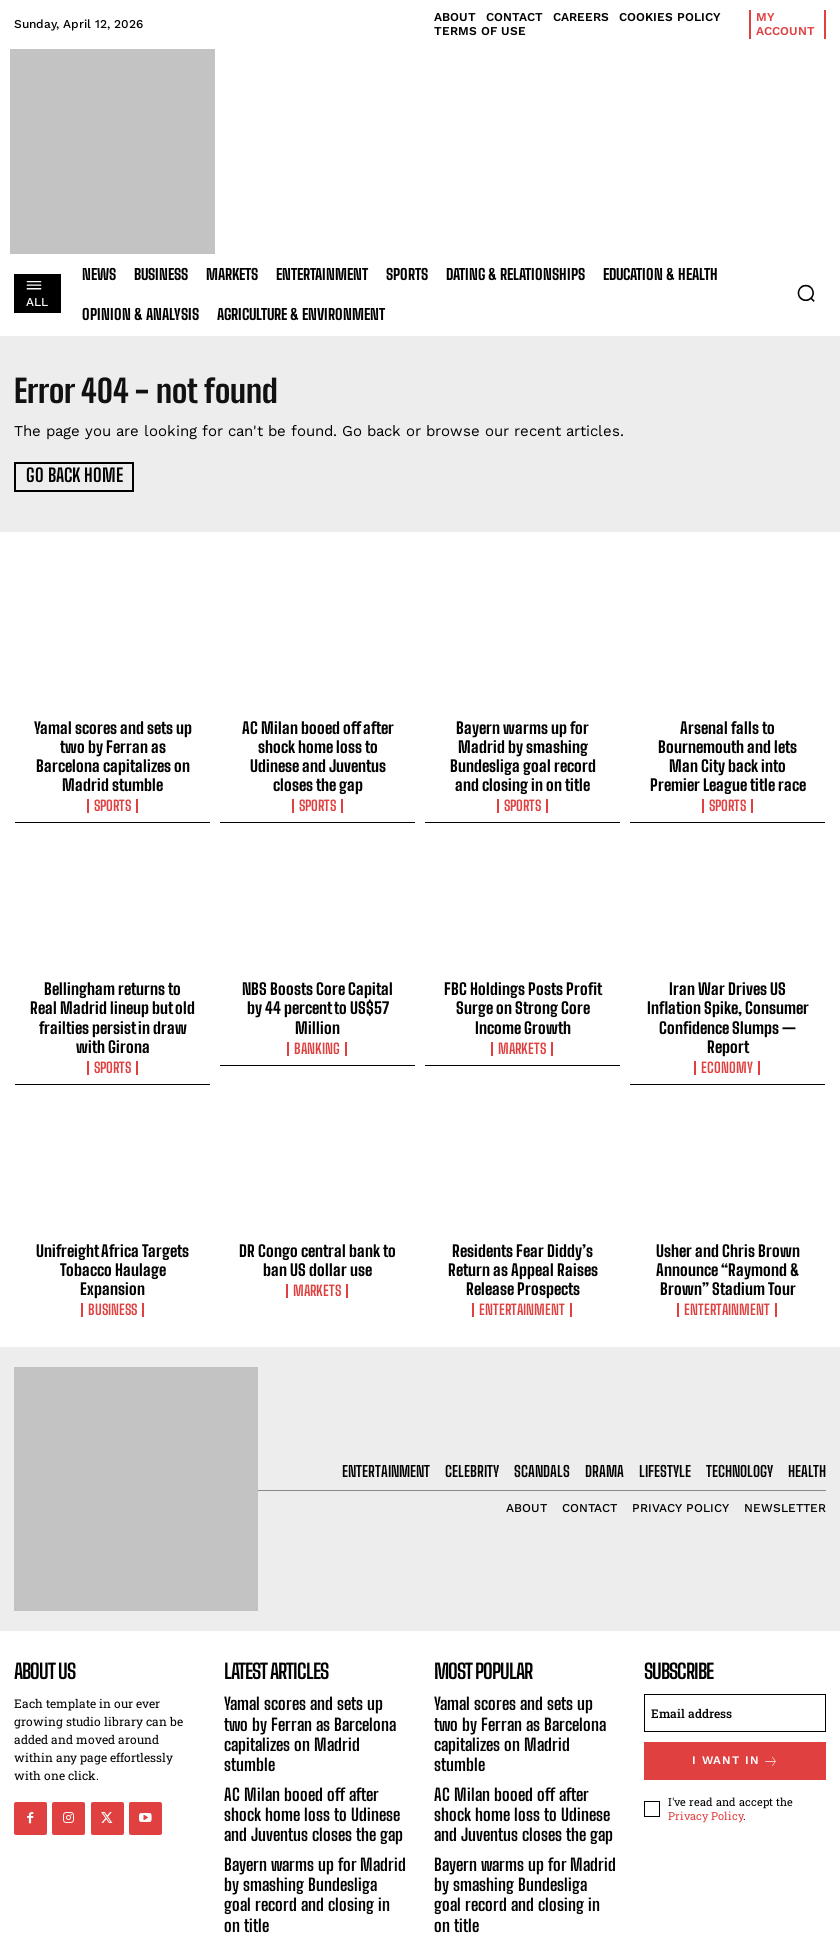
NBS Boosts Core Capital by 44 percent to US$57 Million (317, 992)
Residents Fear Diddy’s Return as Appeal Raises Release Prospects (522, 1258)
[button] (806, 293)
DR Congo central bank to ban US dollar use (317, 1249)
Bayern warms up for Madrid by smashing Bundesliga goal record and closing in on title (522, 753)
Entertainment (523, 1297)
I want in (735, 1745)
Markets (522, 1040)
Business (113, 1279)
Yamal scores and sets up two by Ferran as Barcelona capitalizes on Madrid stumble (112, 753)
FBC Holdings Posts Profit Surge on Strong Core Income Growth (523, 1001)
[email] (735, 1699)
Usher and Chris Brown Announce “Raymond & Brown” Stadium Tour (728, 1258)
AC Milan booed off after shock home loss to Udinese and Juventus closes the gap (317, 753)
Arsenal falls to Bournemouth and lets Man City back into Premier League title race (727, 753)
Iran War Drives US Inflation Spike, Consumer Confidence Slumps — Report (727, 1010)
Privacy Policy (705, 1797)
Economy (727, 1058)
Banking (318, 1022)
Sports (113, 801)
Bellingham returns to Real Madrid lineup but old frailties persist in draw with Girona (112, 1010)
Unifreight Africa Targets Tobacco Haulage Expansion (112, 1249)
